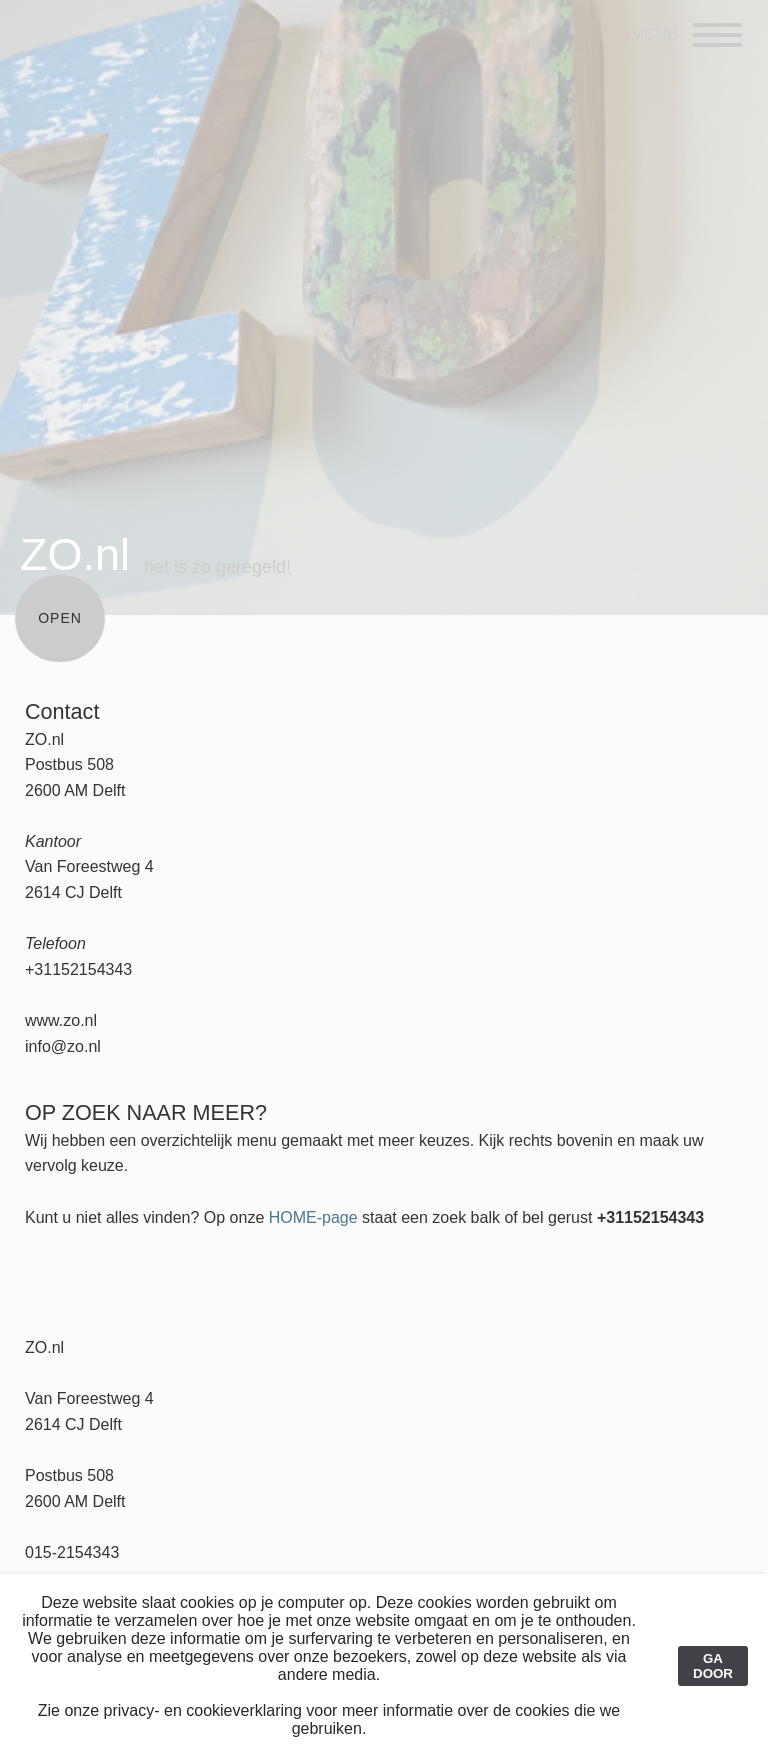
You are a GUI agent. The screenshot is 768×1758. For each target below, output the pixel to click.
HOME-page (313, 1217)
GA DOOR (713, 1666)
